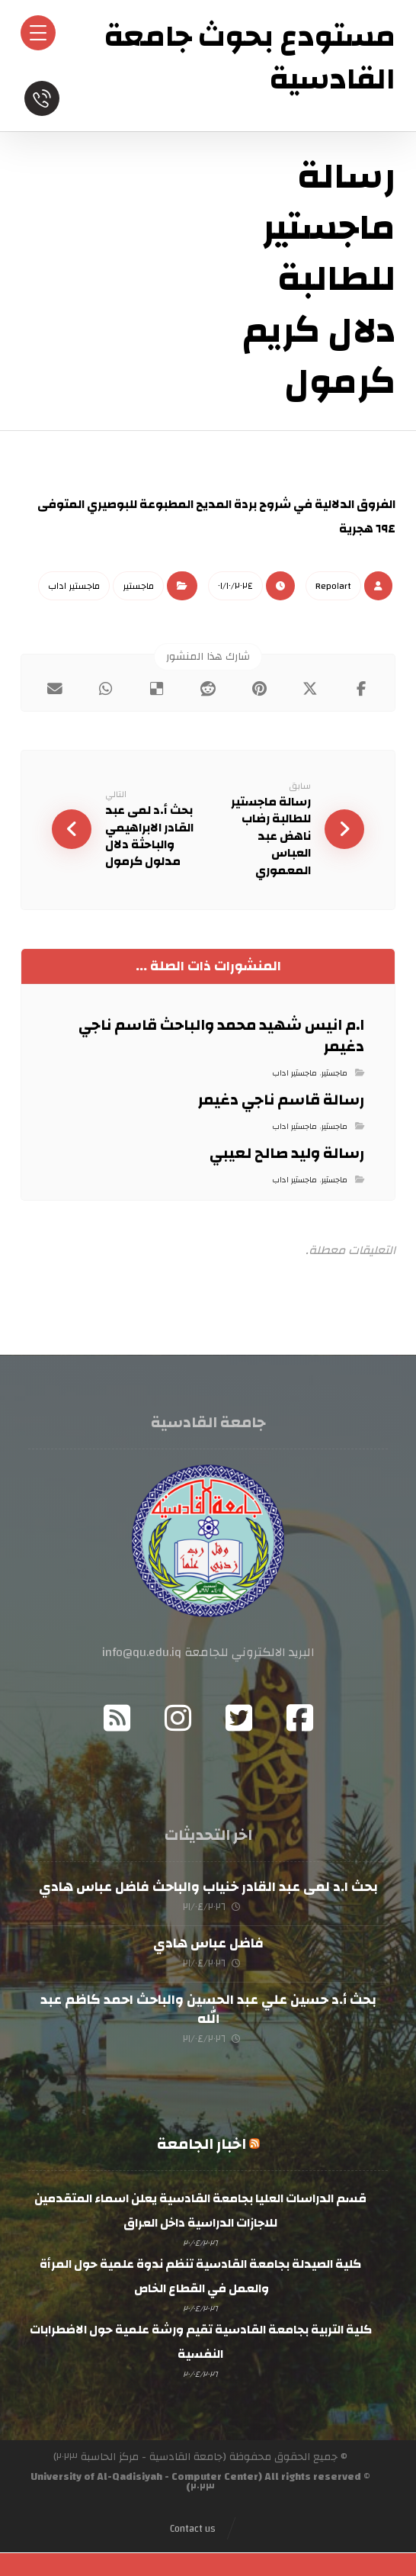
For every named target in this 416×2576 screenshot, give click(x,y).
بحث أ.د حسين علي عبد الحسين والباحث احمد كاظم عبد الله (208, 2010)
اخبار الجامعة (201, 2145)
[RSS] (116, 1718)
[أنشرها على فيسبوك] (361, 689)
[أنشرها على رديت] (207, 689)
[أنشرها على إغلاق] (310, 689)
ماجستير (138, 585)
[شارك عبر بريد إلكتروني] (54, 689)
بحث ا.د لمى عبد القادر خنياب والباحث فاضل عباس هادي (208, 1887)
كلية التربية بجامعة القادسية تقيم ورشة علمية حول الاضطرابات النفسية (201, 2343)
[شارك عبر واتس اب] (105, 689)
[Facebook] (299, 1718)
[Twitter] (238, 1718)
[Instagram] (177, 1718)
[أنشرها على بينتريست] (259, 689)
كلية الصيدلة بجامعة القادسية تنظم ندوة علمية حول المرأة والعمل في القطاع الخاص (200, 2277)
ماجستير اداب (74, 585)
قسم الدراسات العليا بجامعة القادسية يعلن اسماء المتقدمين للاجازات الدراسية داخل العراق (200, 2212)
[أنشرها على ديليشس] (156, 689)
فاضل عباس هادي (208, 1944)
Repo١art (333, 585)
